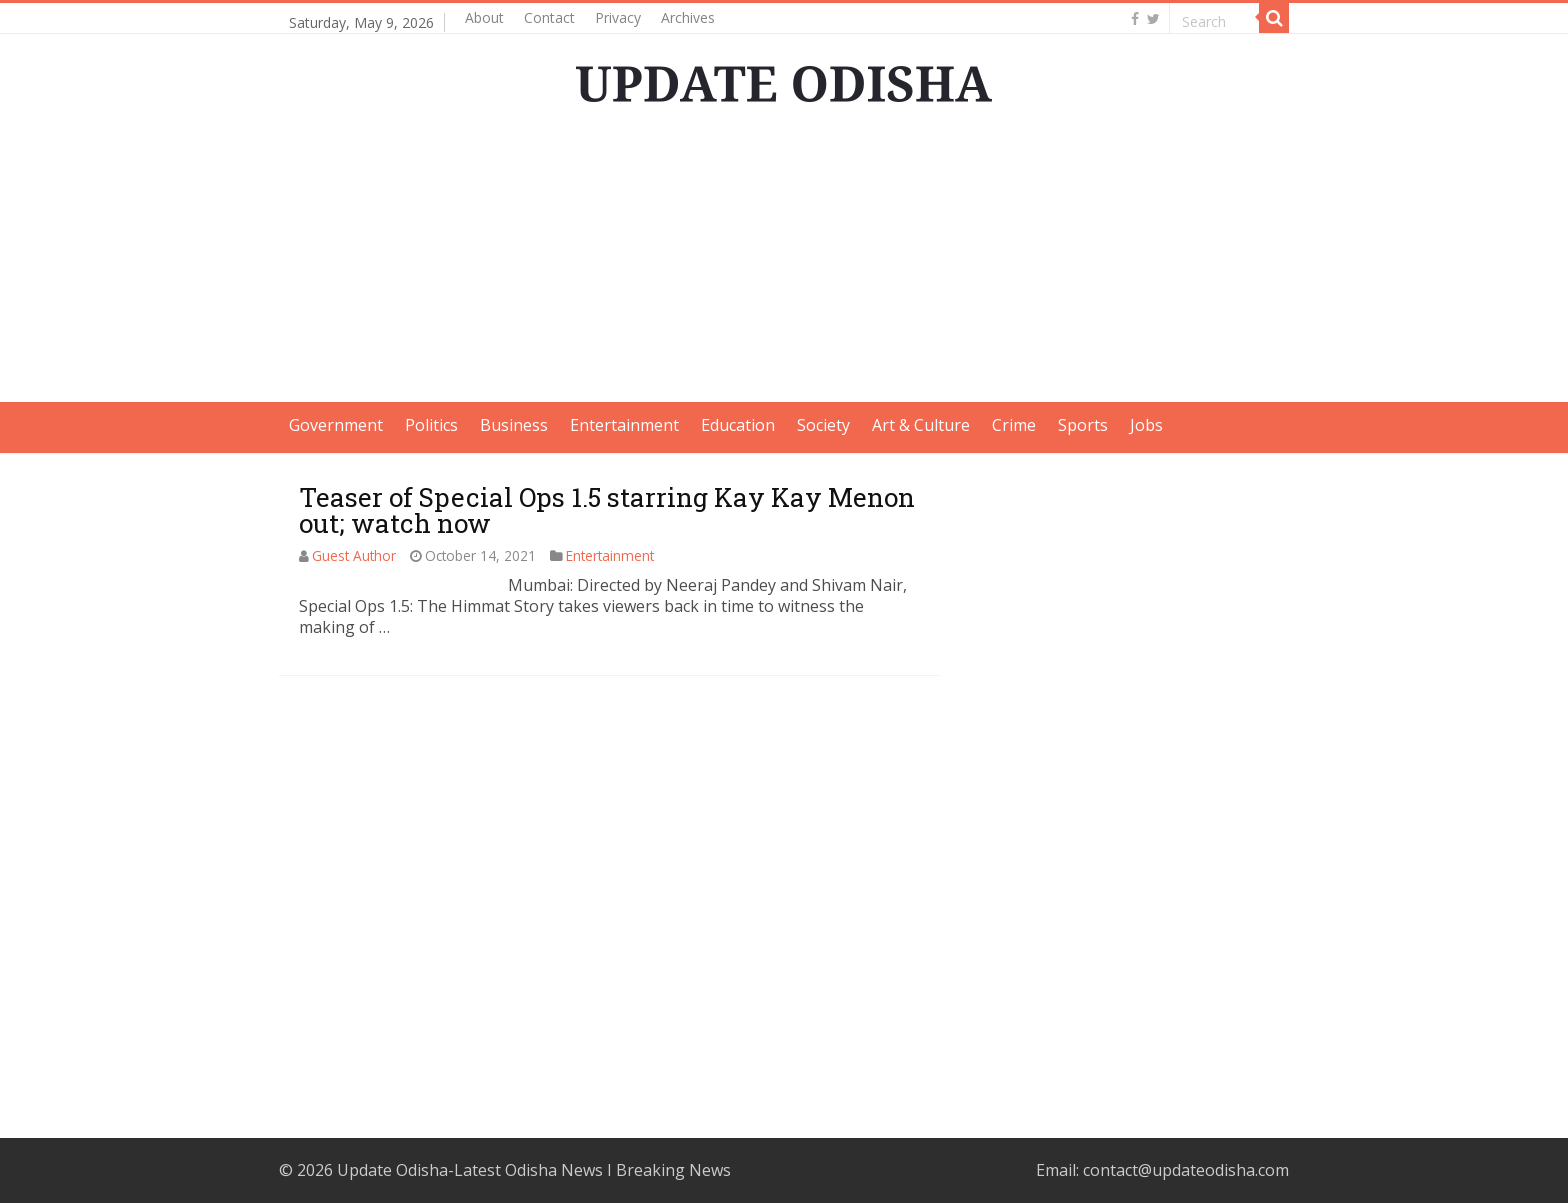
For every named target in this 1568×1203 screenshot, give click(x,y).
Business (514, 425)
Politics (431, 425)
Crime (1014, 425)
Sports (1083, 425)
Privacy (618, 17)
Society (823, 425)
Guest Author (354, 555)
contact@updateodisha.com (1186, 1170)
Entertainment (624, 425)
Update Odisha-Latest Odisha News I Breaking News (534, 1170)
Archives (688, 17)
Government (336, 425)
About (484, 17)
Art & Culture (921, 425)
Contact (549, 17)
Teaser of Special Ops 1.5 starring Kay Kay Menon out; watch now (607, 510)
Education (738, 425)
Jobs (1146, 425)
